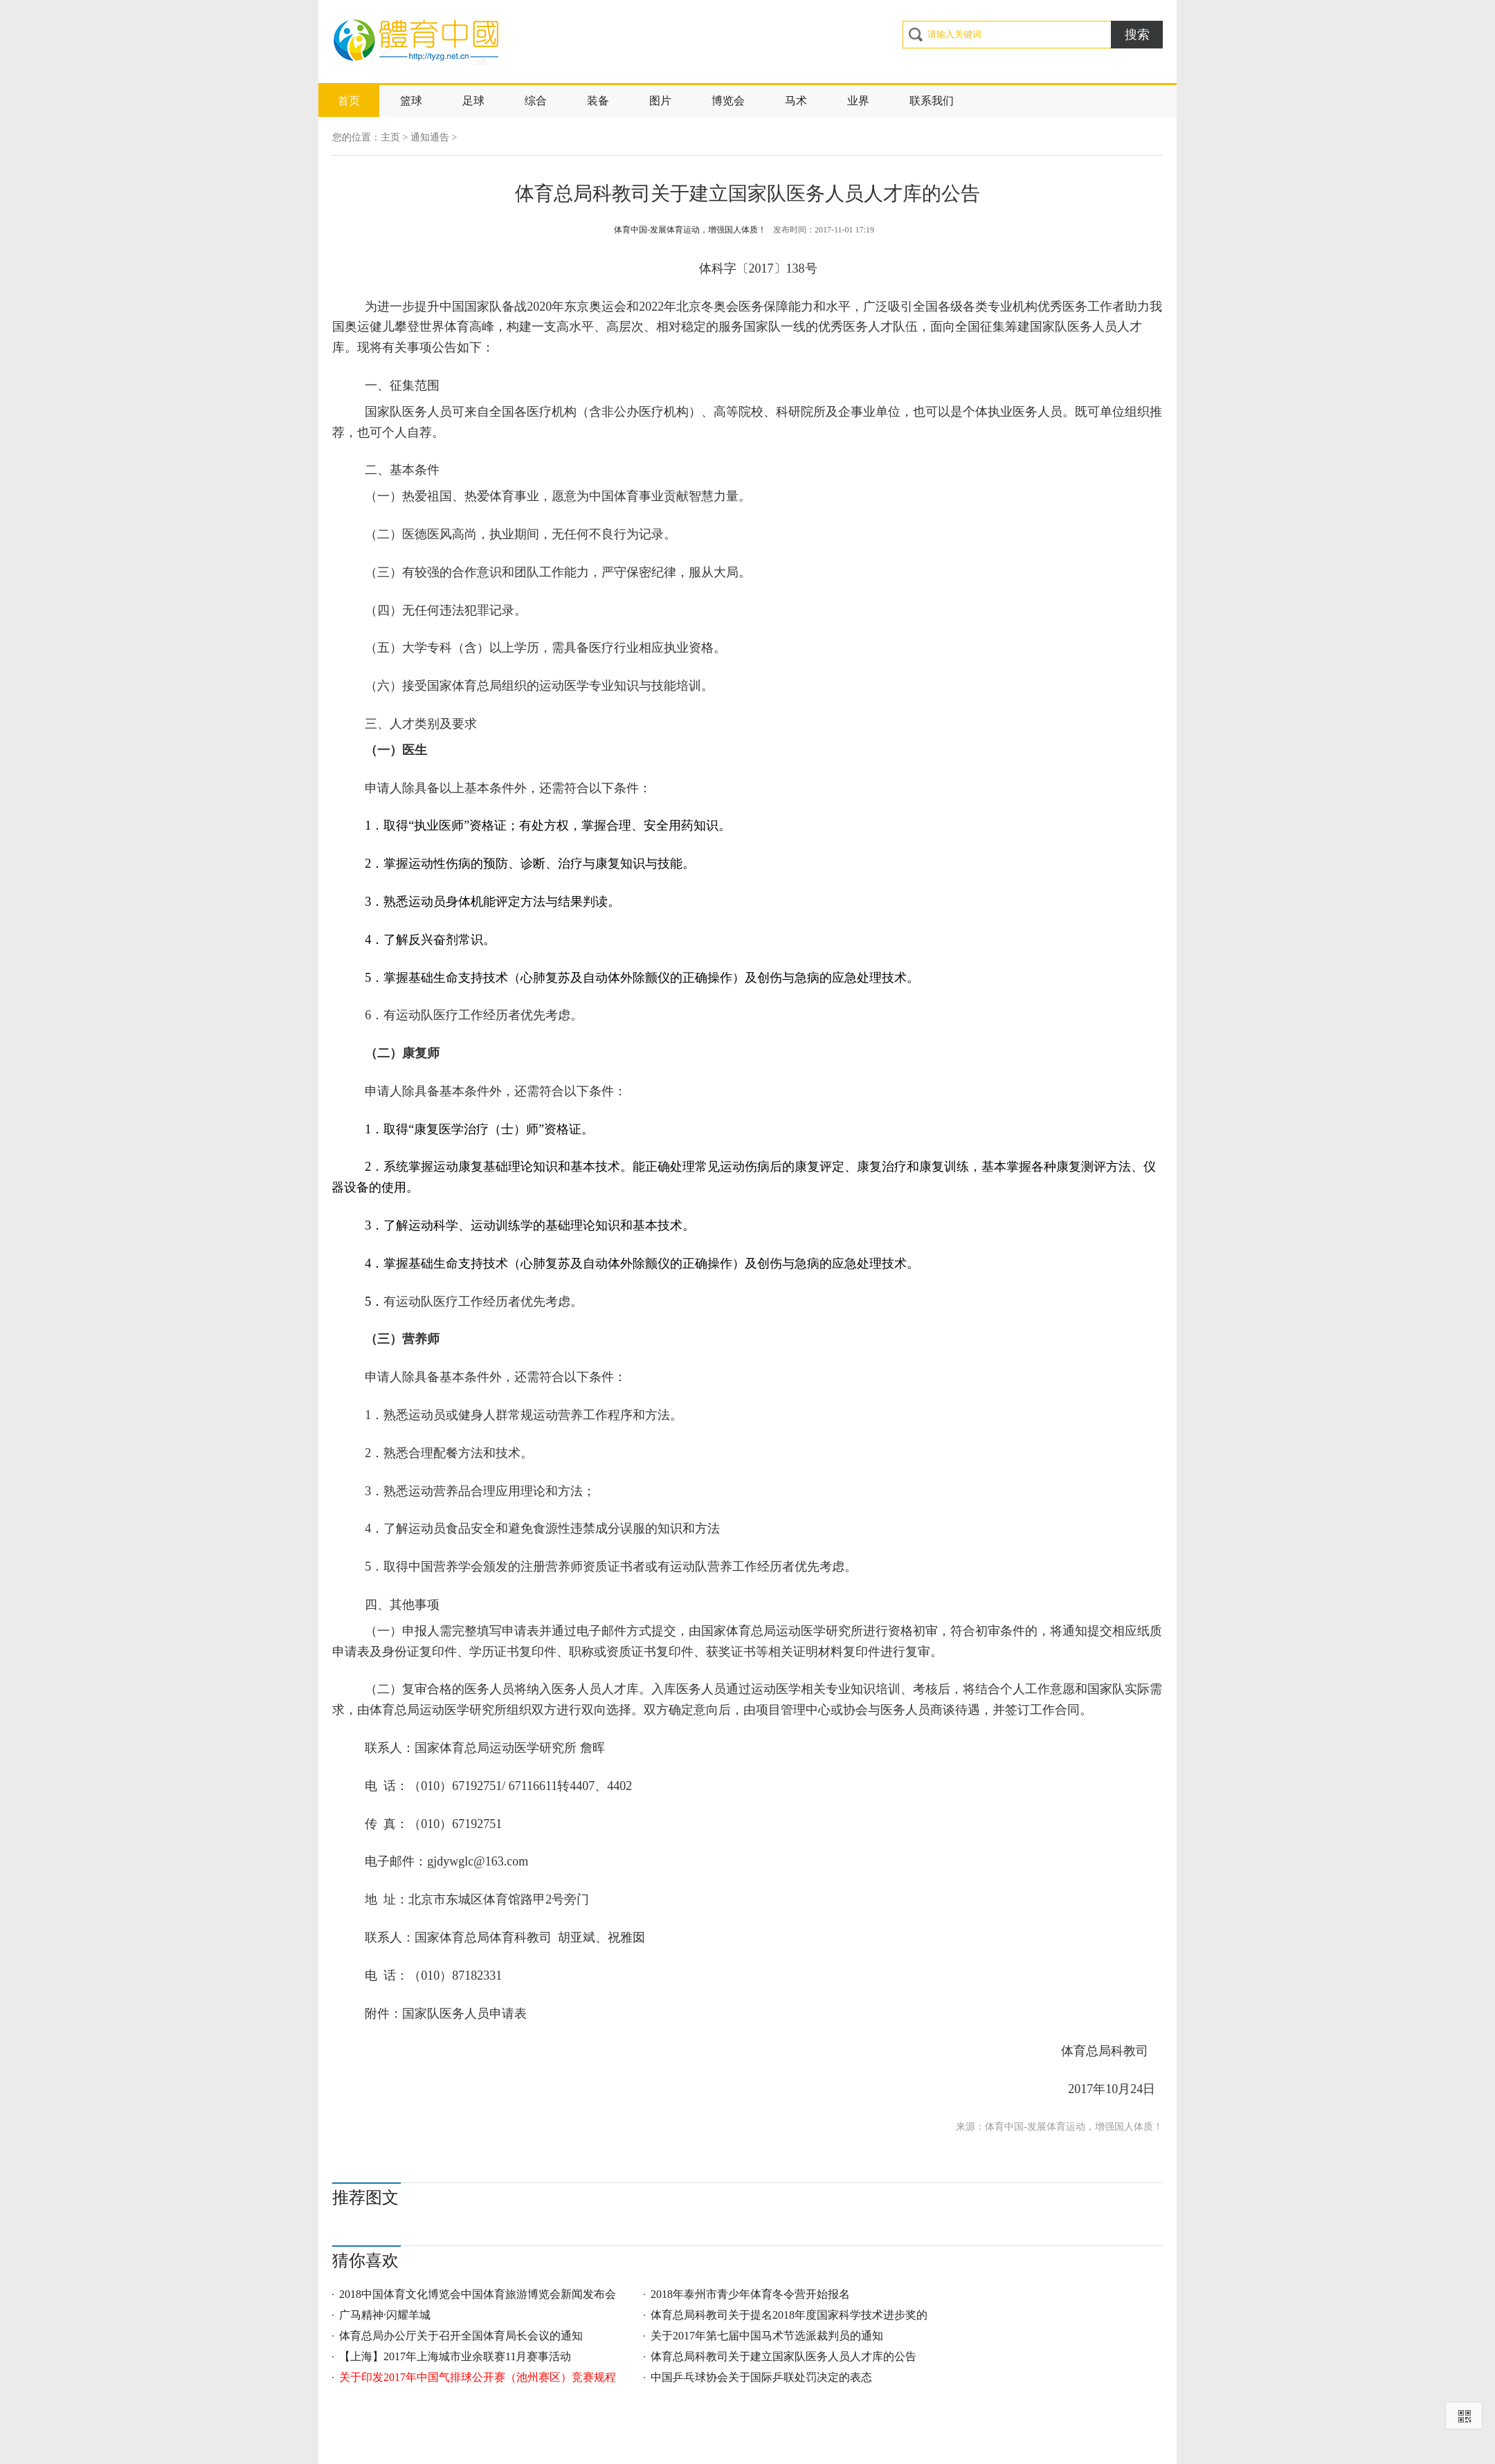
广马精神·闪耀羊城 (385, 2315)
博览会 (728, 101)
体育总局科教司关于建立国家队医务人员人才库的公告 (783, 2356)
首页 (349, 101)
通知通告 (429, 137)
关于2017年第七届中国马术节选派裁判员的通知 (767, 2336)
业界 (858, 101)
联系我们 (931, 101)
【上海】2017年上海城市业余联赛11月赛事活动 (455, 2356)
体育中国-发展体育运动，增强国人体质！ (690, 230)
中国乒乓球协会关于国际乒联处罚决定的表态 (761, 2377)
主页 (390, 137)
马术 (796, 101)
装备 (598, 101)
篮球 (411, 101)
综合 (536, 101)
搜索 (1137, 35)
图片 (660, 101)
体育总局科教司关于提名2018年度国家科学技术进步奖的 (789, 2315)
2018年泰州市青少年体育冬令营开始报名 (750, 2294)
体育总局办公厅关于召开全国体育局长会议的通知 (461, 2336)
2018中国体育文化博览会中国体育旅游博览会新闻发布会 (477, 2294)
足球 (473, 101)
